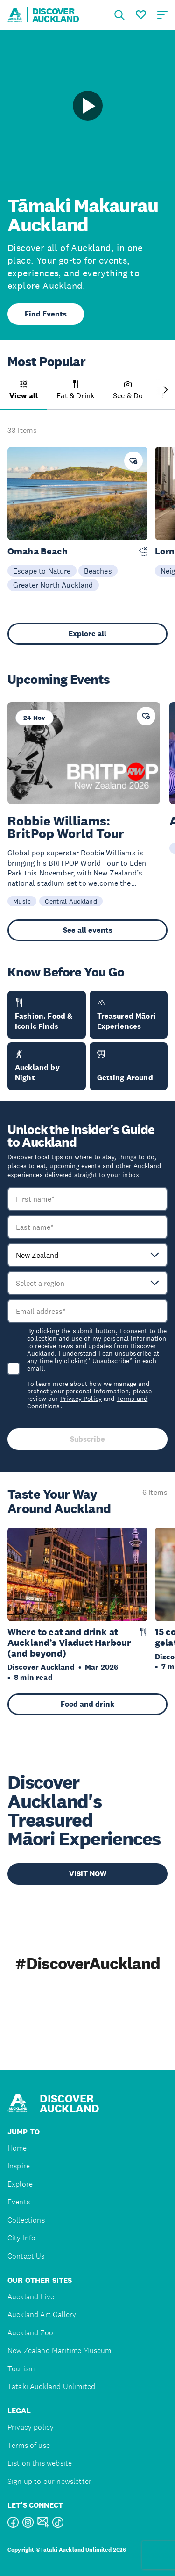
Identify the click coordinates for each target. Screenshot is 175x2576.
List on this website (39, 2463)
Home (17, 2148)
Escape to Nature (42, 570)
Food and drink (87, 1704)
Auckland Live (30, 2297)
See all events (87, 930)
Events (18, 2202)
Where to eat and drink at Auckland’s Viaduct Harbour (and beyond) (69, 1642)
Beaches (98, 570)
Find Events (46, 314)
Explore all (87, 634)
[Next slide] (165, 390)
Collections (26, 2220)
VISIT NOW (87, 1874)
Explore (20, 2184)
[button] (23, 395)
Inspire (18, 2166)
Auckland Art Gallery (41, 2314)
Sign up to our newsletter (49, 2481)
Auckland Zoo (30, 2333)
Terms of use (28, 2445)
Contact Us (26, 2256)
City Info (21, 2238)
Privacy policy (30, 2427)
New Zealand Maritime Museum (59, 2350)
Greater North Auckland (53, 584)
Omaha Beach (37, 551)
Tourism (21, 2369)
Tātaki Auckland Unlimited (51, 2386)
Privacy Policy (81, 1398)
